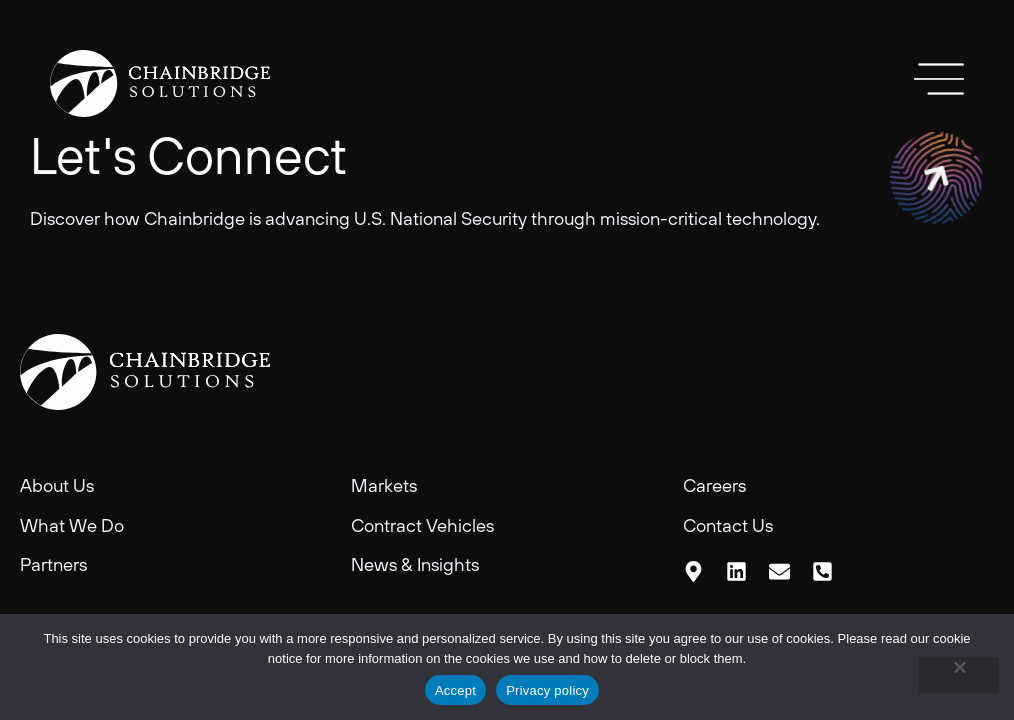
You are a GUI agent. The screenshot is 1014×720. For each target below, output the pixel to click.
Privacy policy (547, 690)
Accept (455, 690)
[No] (959, 675)
